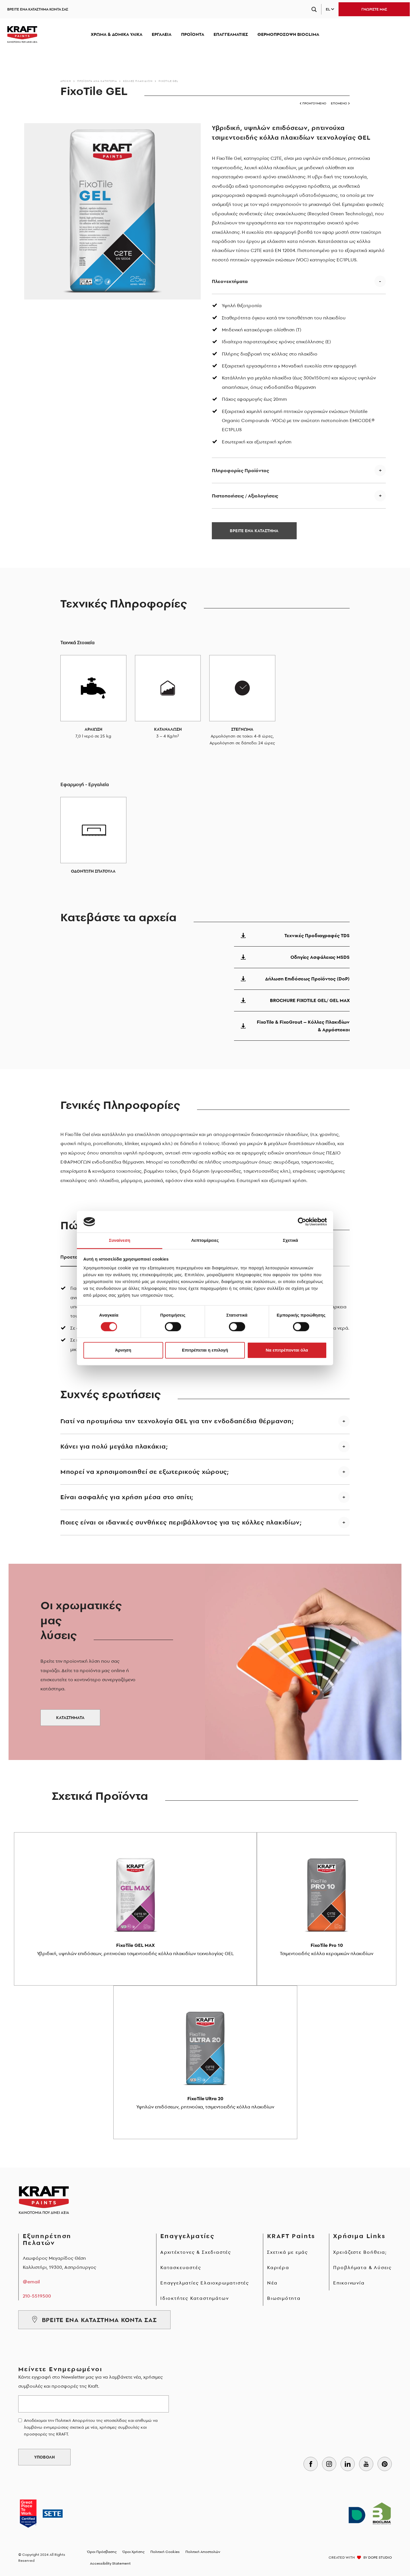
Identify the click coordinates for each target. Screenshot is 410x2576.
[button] (205, 1425)
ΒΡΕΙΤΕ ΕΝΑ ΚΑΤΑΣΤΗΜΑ (254, 531)
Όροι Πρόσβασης (102, 2551)
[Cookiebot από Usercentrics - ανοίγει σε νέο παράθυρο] (302, 1221)
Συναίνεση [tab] (119, 1240)
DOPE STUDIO (380, 2557)
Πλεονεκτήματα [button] (230, 281)
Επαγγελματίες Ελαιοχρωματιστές (204, 2283)
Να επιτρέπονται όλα (287, 1350)
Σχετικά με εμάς (287, 2252)
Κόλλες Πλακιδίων (138, 81)
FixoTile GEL (168, 81)
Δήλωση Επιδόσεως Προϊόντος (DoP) (292, 979)
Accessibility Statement (110, 2563)
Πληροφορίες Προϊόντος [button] (240, 470)
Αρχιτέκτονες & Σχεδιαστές (195, 2252)
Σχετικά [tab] (290, 1240)
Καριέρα (278, 2267)
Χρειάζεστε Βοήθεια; (360, 2252)
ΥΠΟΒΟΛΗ (44, 2457)
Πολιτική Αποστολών (202, 2551)
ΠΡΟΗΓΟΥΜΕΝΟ (313, 103)
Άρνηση (123, 1350)
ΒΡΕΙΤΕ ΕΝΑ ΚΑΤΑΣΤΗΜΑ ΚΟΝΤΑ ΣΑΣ (37, 9)
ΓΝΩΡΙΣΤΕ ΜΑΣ (374, 9)
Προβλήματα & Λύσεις (362, 2267)
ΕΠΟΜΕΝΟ (340, 103)
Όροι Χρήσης (133, 2551)
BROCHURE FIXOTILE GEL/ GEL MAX (292, 1000)
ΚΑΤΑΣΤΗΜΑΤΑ (70, 1717)
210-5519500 (37, 2296)
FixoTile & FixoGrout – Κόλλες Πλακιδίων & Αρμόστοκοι (292, 1026)
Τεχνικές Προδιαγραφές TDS (292, 935)
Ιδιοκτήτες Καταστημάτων (194, 2298)
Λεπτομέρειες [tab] (205, 1240)
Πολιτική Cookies (165, 2551)
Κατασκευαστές (180, 2267)
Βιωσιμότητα (284, 2298)
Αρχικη (65, 81)
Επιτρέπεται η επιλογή (205, 1350)
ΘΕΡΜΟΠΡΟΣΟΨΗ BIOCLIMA (288, 34)
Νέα (272, 2283)
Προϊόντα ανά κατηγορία (97, 81)
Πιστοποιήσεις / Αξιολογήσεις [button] (245, 496)
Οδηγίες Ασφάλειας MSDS (292, 957)
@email (31, 2281)
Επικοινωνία (349, 2283)
